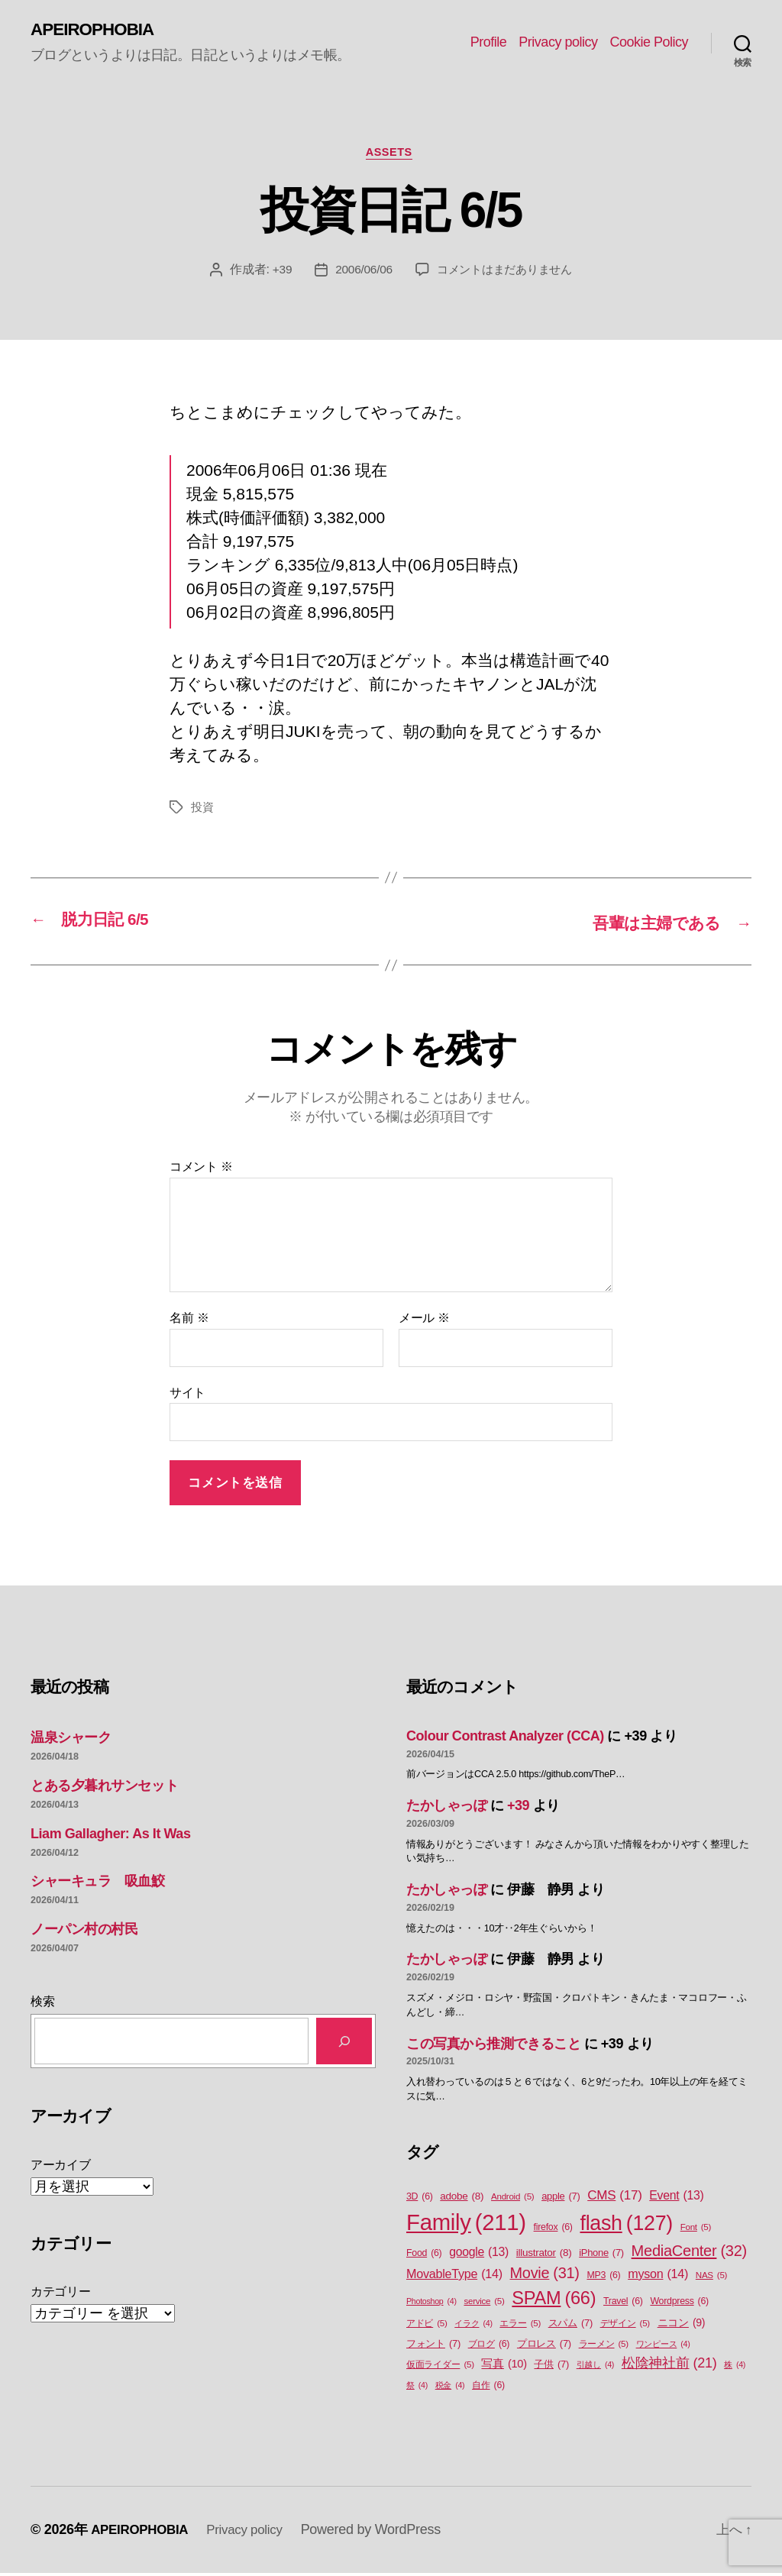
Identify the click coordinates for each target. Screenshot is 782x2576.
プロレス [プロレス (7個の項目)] (544, 2346)
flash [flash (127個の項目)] (626, 2225)
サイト (187, 1394)
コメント (201, 1169)
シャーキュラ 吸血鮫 (98, 1884)
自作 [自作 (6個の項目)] (488, 2388)
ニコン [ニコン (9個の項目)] (682, 2326)
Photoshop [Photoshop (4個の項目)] (431, 2303)
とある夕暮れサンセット (104, 1787)
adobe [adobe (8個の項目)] (461, 2198)
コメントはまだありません (506, 273)
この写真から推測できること (493, 2046)
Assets (391, 154)
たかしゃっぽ (446, 1808)
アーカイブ (61, 2167)
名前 (189, 1320)
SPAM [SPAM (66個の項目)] (554, 2300)
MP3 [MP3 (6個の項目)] (603, 2278)
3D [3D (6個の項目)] (419, 2199)
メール (424, 1320)
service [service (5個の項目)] (484, 2303)
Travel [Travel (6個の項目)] (623, 2303)
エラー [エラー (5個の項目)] (520, 2326)
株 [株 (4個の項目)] (734, 2367)
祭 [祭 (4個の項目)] (417, 2388)
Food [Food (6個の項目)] (423, 2255)
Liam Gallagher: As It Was (110, 1836)
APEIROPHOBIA (97, 30)
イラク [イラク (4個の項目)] (473, 2326)
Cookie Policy (648, 42)
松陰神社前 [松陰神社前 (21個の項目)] (669, 2366)
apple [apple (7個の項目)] (560, 2198)
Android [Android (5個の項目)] (512, 2199)
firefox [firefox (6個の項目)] (553, 2229)
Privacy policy (558, 42)
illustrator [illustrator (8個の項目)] (544, 2255)
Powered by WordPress (382, 2532)
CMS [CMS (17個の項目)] (614, 2198)
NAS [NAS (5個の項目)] (711, 2277)
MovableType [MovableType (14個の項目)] (454, 2276)
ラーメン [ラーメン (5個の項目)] (604, 2347)
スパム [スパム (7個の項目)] (570, 2326)
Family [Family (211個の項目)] (466, 2224)
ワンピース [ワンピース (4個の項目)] (663, 2347)
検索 (42, 2004)
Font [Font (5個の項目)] (695, 2229)
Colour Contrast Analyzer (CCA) (505, 1739)
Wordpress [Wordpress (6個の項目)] (679, 2303)
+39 (276, 273)
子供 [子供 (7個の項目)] (551, 2367)
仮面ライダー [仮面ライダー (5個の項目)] (440, 2367)
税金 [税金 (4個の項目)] (450, 2388)
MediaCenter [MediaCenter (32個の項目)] (689, 2252)
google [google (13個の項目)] (479, 2254)
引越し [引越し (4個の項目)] (595, 2367)
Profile (488, 42)
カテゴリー (61, 2293)
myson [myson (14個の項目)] (658, 2276)
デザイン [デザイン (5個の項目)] (625, 2326)
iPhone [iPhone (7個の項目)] (601, 2255)
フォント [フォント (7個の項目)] (433, 2346)
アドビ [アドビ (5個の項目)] (427, 2326)
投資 (203, 810)
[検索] (344, 2044)
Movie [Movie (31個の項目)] (545, 2275)
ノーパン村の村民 (84, 1932)
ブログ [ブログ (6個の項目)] (489, 2347)
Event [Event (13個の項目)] (676, 2198)
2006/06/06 (359, 273)
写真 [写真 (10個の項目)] (503, 2367)
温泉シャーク (71, 1740)
